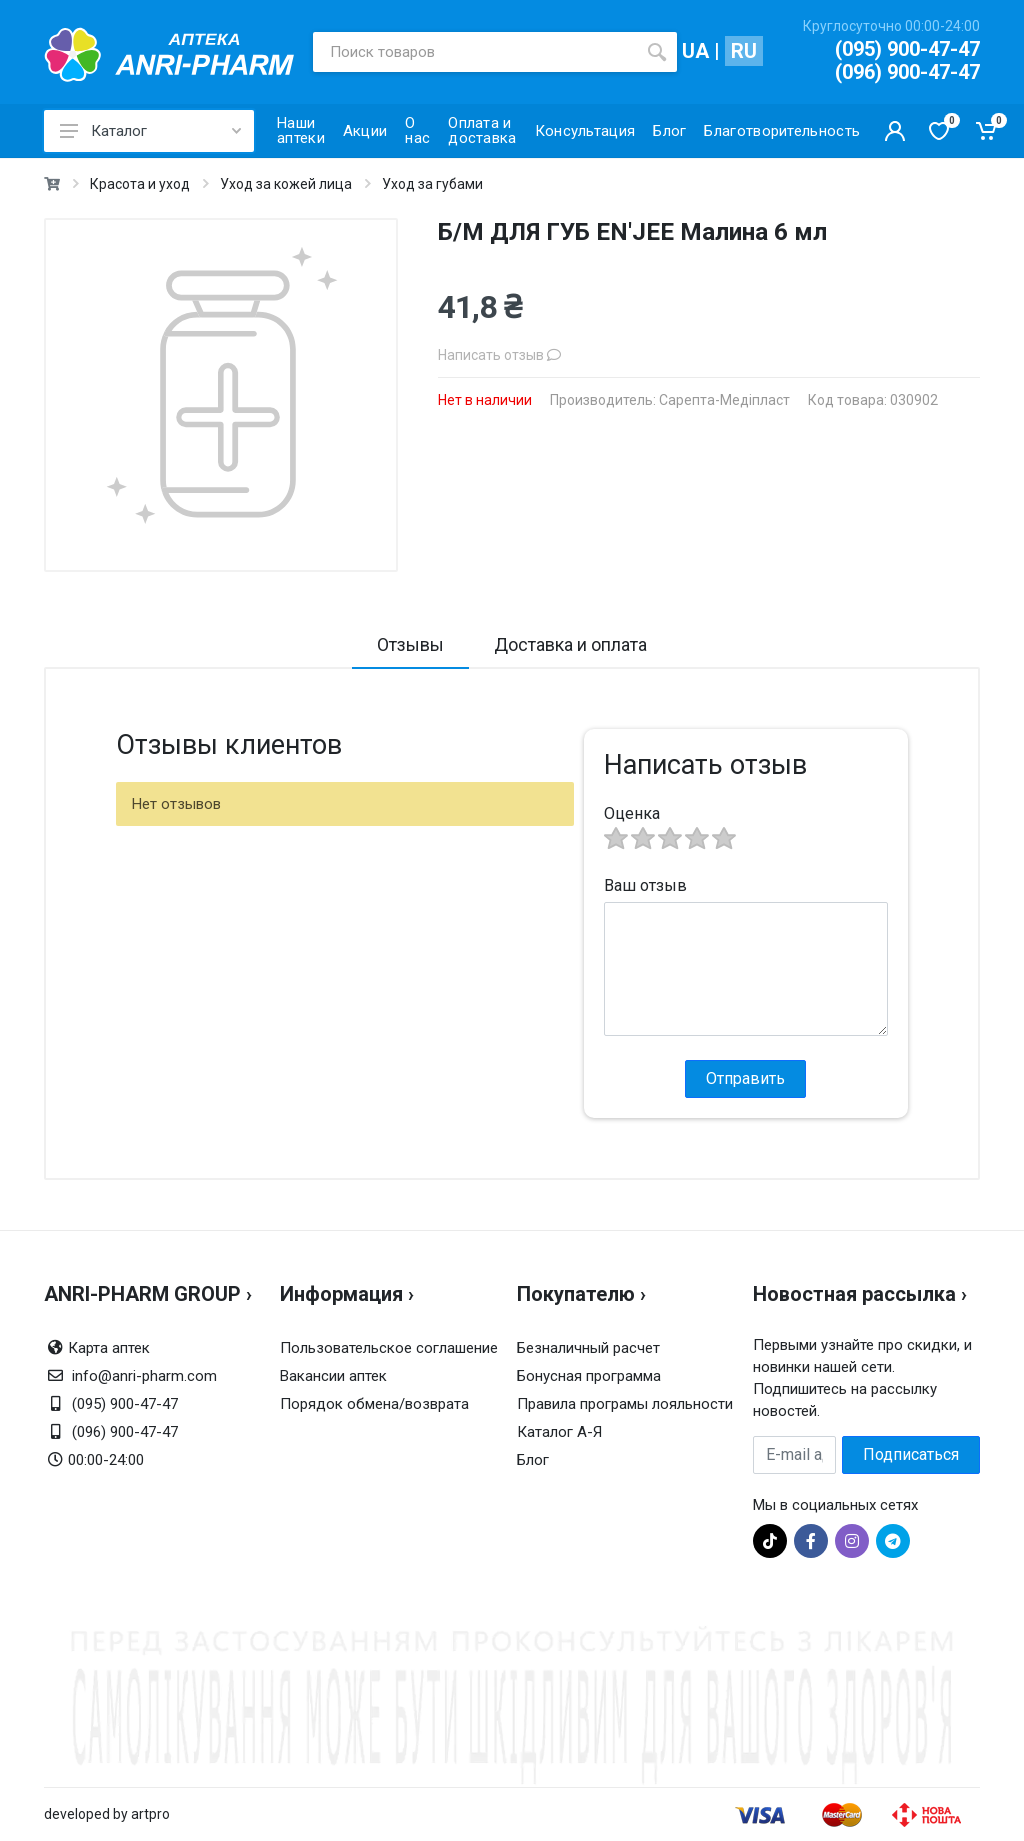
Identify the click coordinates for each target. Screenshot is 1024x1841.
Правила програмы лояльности (625, 1404)
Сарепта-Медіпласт (724, 400)
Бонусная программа (589, 1376)
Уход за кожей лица (286, 184)
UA (695, 51)
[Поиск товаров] (475, 52)
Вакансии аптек (333, 1376)
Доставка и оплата (570, 644)
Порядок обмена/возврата (374, 1404)
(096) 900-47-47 (907, 72)
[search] (657, 52)
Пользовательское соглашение (389, 1348)
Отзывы (410, 644)
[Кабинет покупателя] (895, 131)
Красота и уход (140, 184)
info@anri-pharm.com (144, 1376)
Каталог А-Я (559, 1432)
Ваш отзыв (645, 885)
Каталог (150, 131)
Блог (533, 1460)
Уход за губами (432, 184)
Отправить (745, 1078)
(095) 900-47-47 (907, 49)
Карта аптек (109, 1348)
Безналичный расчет (588, 1348)
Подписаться (911, 1454)
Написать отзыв (499, 355)
